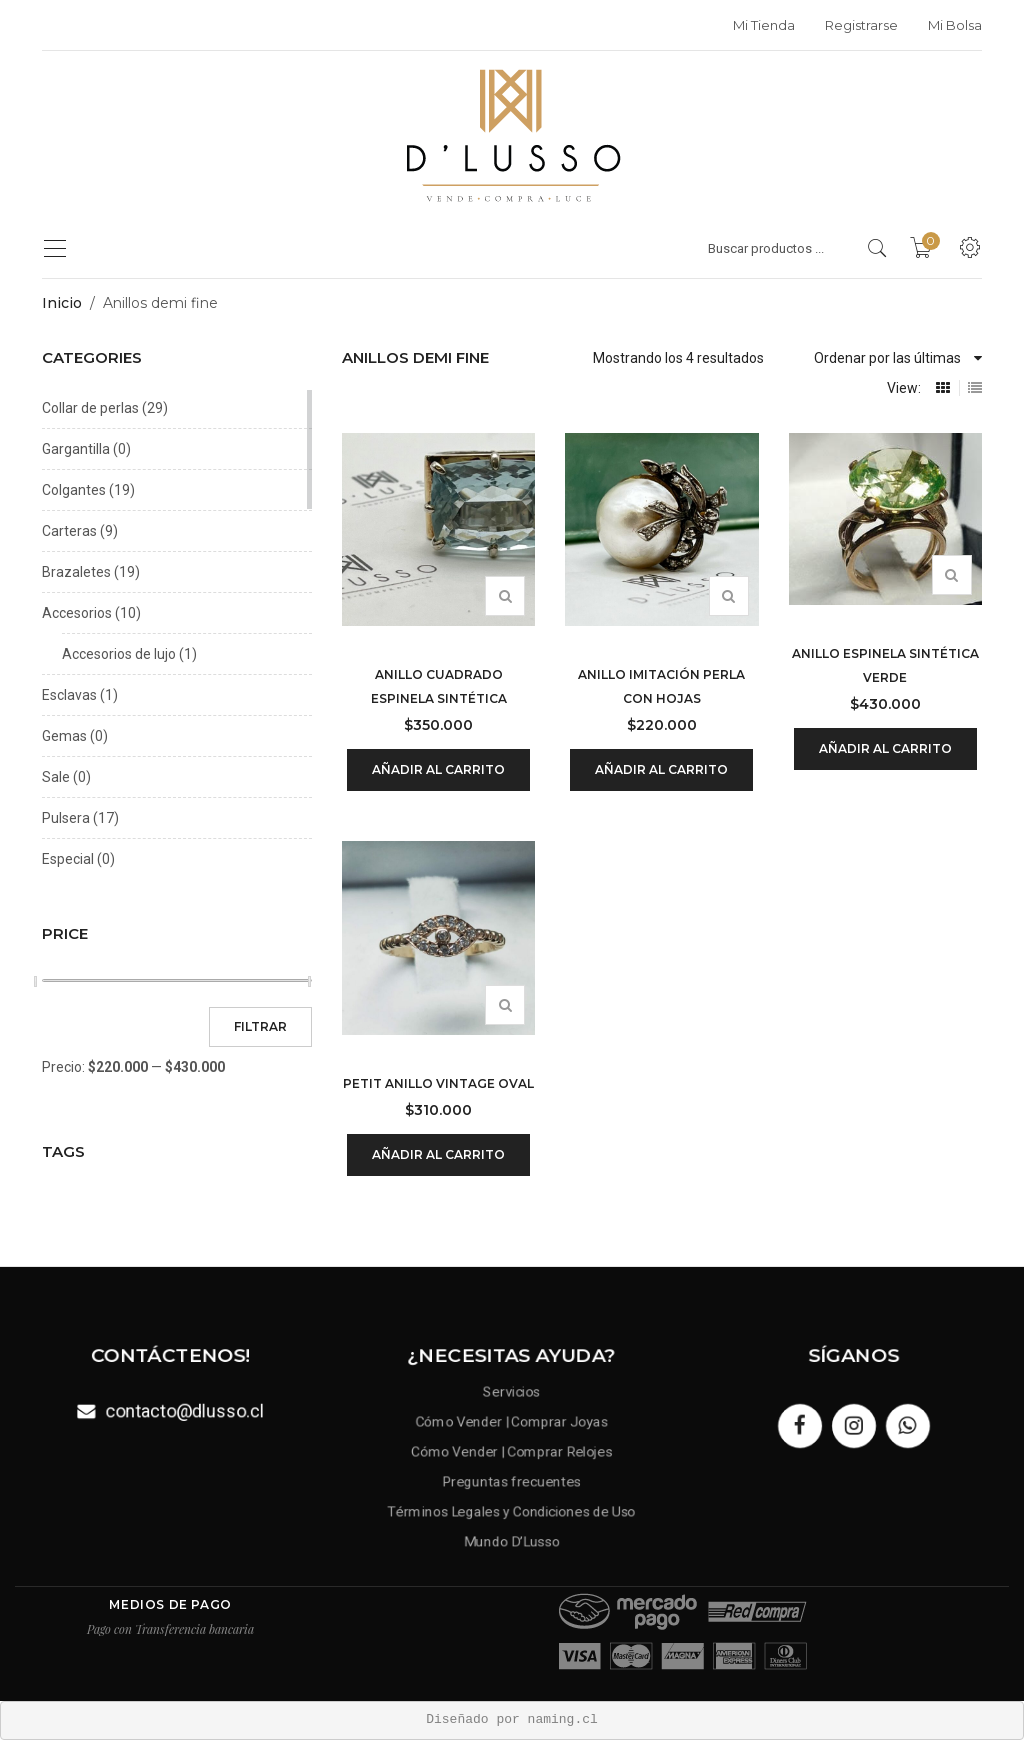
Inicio (62, 303)
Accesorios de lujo (119, 654)
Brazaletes (76, 572)
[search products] (877, 248)
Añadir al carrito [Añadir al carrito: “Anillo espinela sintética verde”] (885, 748)
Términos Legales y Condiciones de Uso (512, 1516)
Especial (68, 859)
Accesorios (77, 613)
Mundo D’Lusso (512, 1549)
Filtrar (260, 1026)
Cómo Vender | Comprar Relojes (511, 1450)
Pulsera (66, 818)
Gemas (64, 736)
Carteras (69, 531)
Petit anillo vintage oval (438, 1083)
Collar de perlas (90, 408)
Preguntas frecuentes (512, 1483)
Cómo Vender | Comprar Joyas (512, 1417)
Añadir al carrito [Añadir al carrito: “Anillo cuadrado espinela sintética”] (438, 769)
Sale (56, 777)
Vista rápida (505, 596)
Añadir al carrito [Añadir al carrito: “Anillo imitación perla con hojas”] (661, 769)
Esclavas (69, 695)
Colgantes (74, 490)
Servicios (512, 1384)
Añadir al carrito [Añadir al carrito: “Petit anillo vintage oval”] (438, 1154)
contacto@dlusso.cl (186, 1411)
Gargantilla (76, 449)
